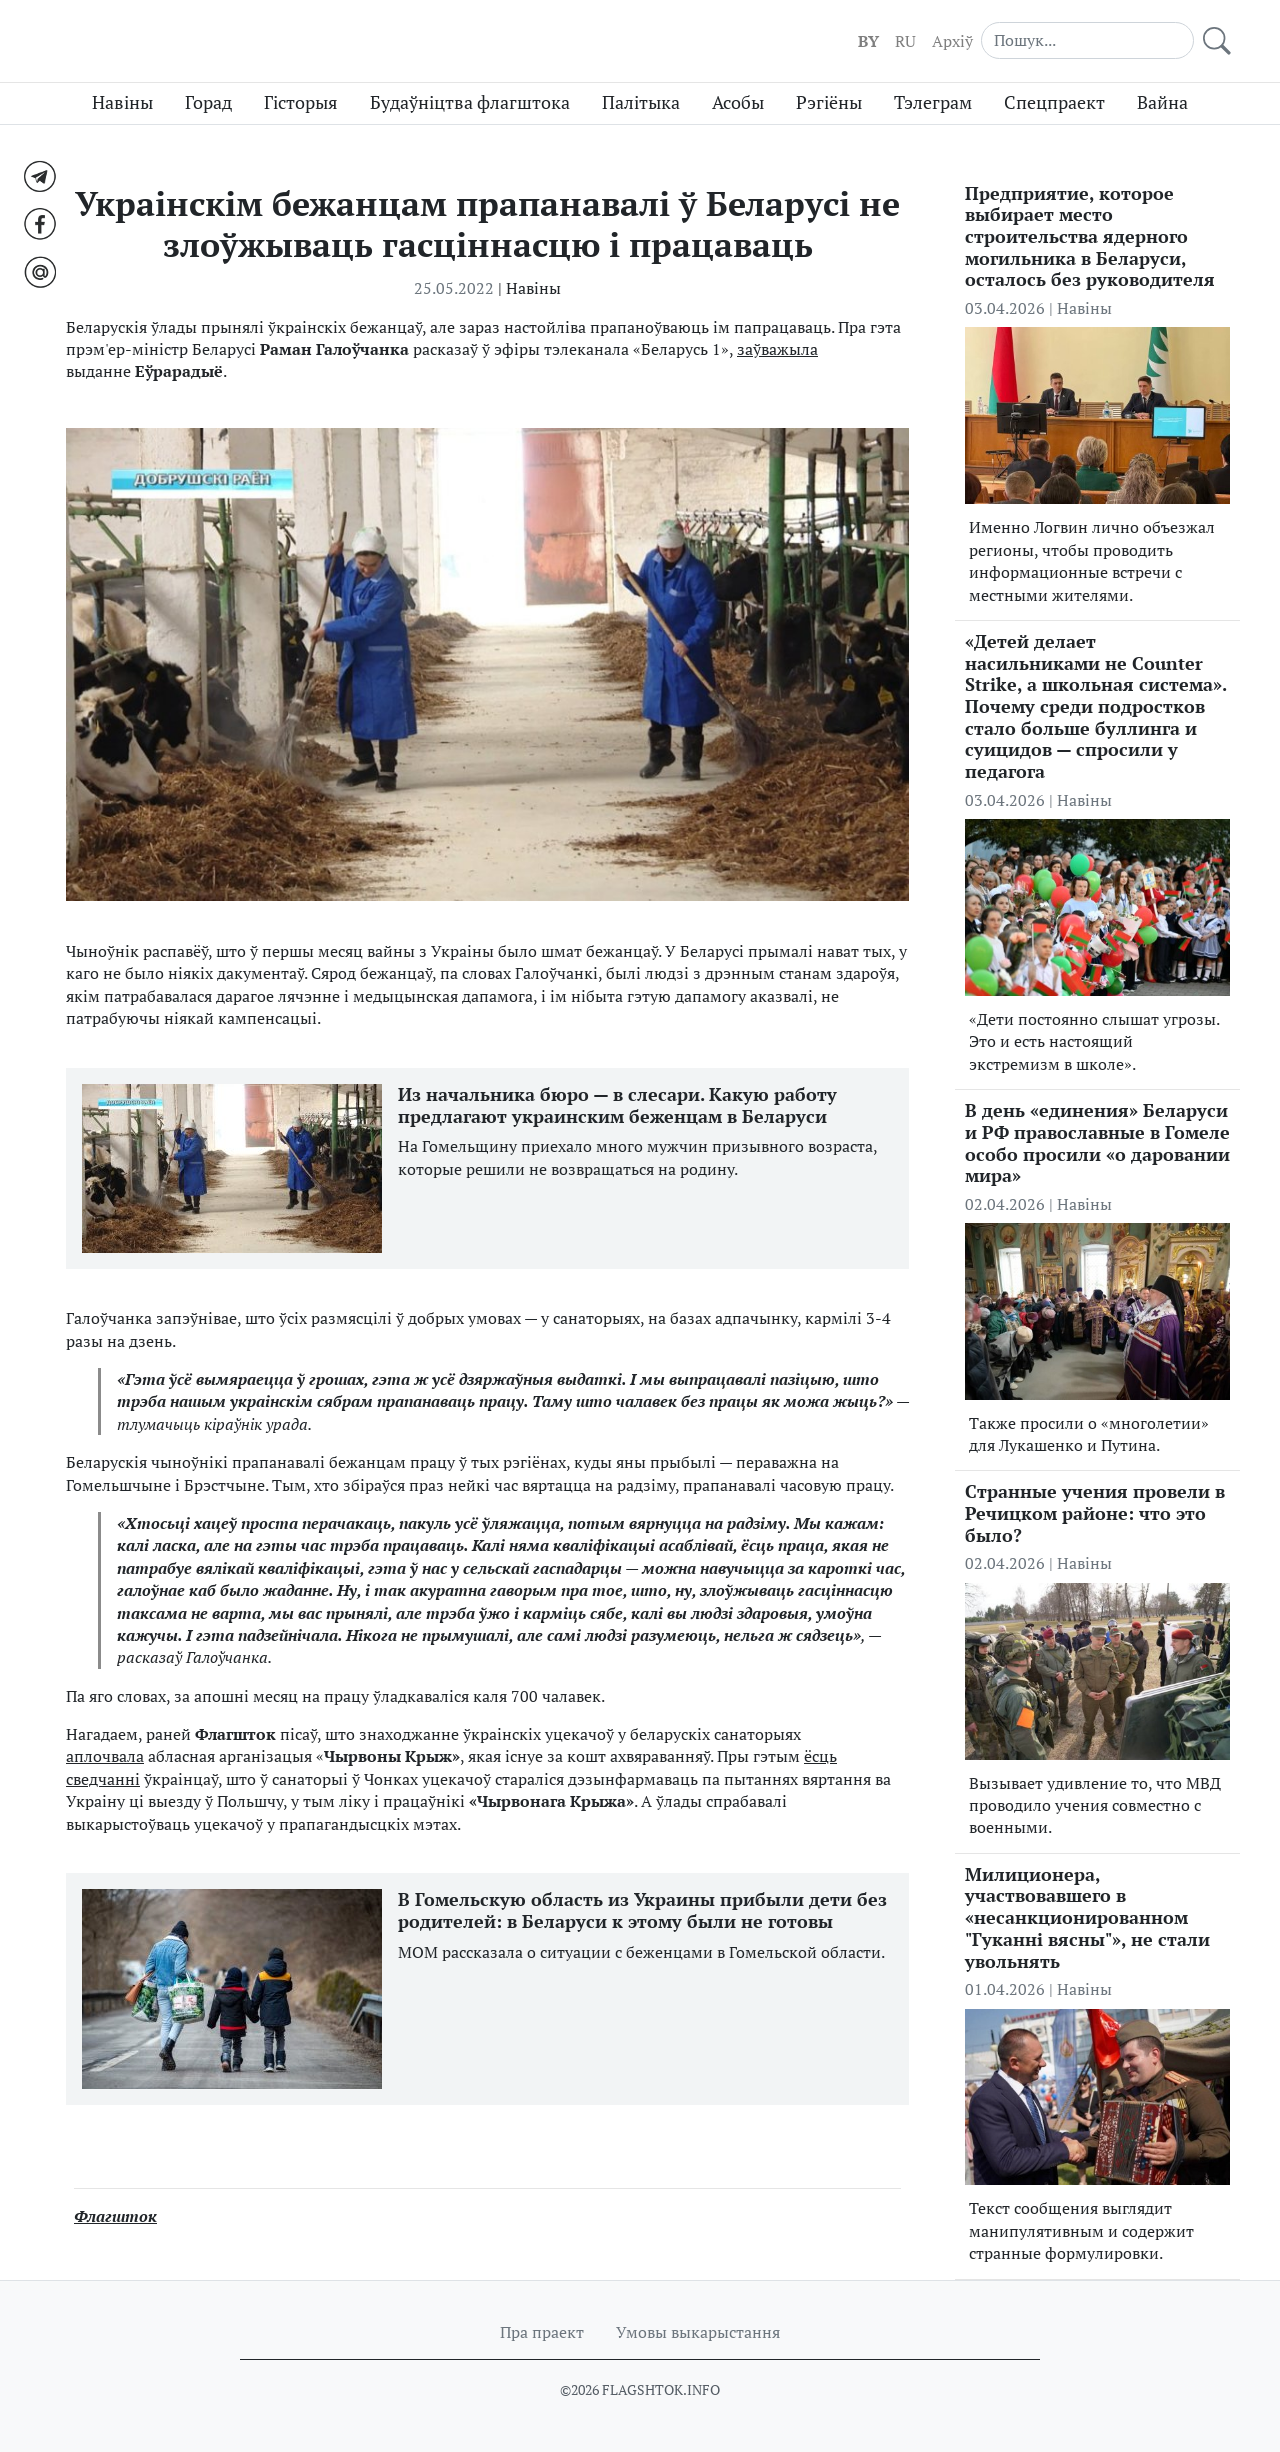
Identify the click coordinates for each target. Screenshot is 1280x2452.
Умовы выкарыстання (698, 2332)
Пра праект (542, 2332)
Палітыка (641, 102)
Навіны (122, 102)
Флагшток (115, 2216)
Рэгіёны (829, 102)
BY (868, 41)
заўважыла (777, 349)
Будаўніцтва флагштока (470, 102)
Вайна (1162, 102)
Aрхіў (952, 41)
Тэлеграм (933, 102)
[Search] (1087, 40)
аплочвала (105, 1756)
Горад (208, 102)
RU (905, 41)
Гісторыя (301, 102)
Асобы (738, 102)
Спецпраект (1054, 102)
